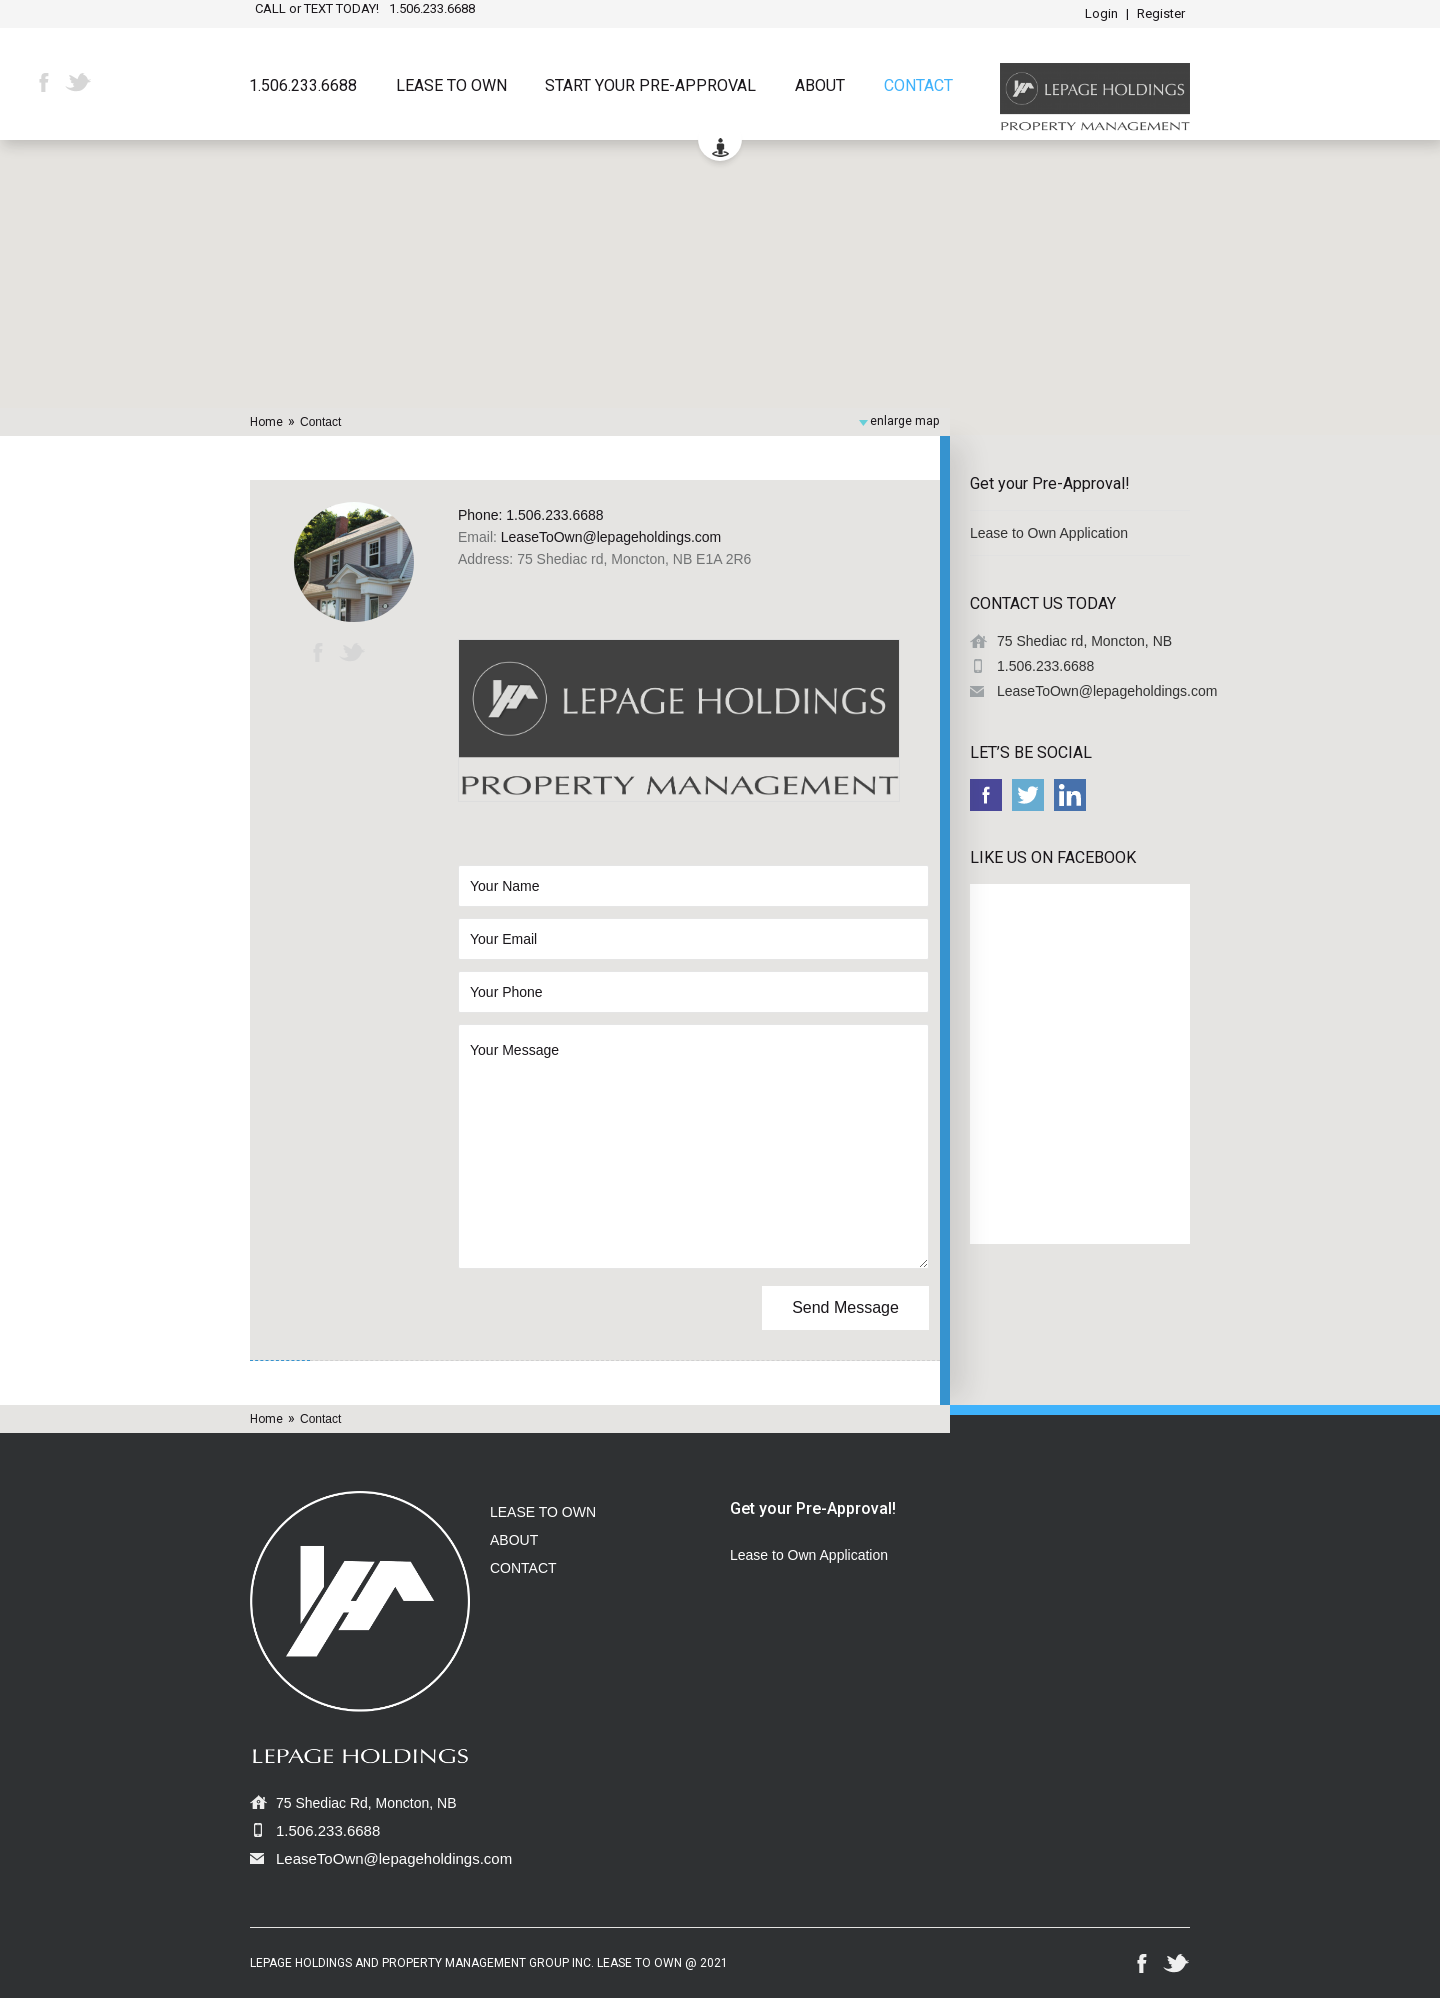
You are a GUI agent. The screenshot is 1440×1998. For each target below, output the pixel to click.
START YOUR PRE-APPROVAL (650, 86)
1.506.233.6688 (303, 86)
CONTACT (523, 1568)
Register (1161, 13)
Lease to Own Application (1049, 533)
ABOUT (514, 1540)
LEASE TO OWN (543, 1512)
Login (1101, 13)
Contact (918, 86)
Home (266, 422)
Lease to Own (451, 86)
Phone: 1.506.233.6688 (531, 515)
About (820, 86)
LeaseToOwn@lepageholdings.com (611, 537)
